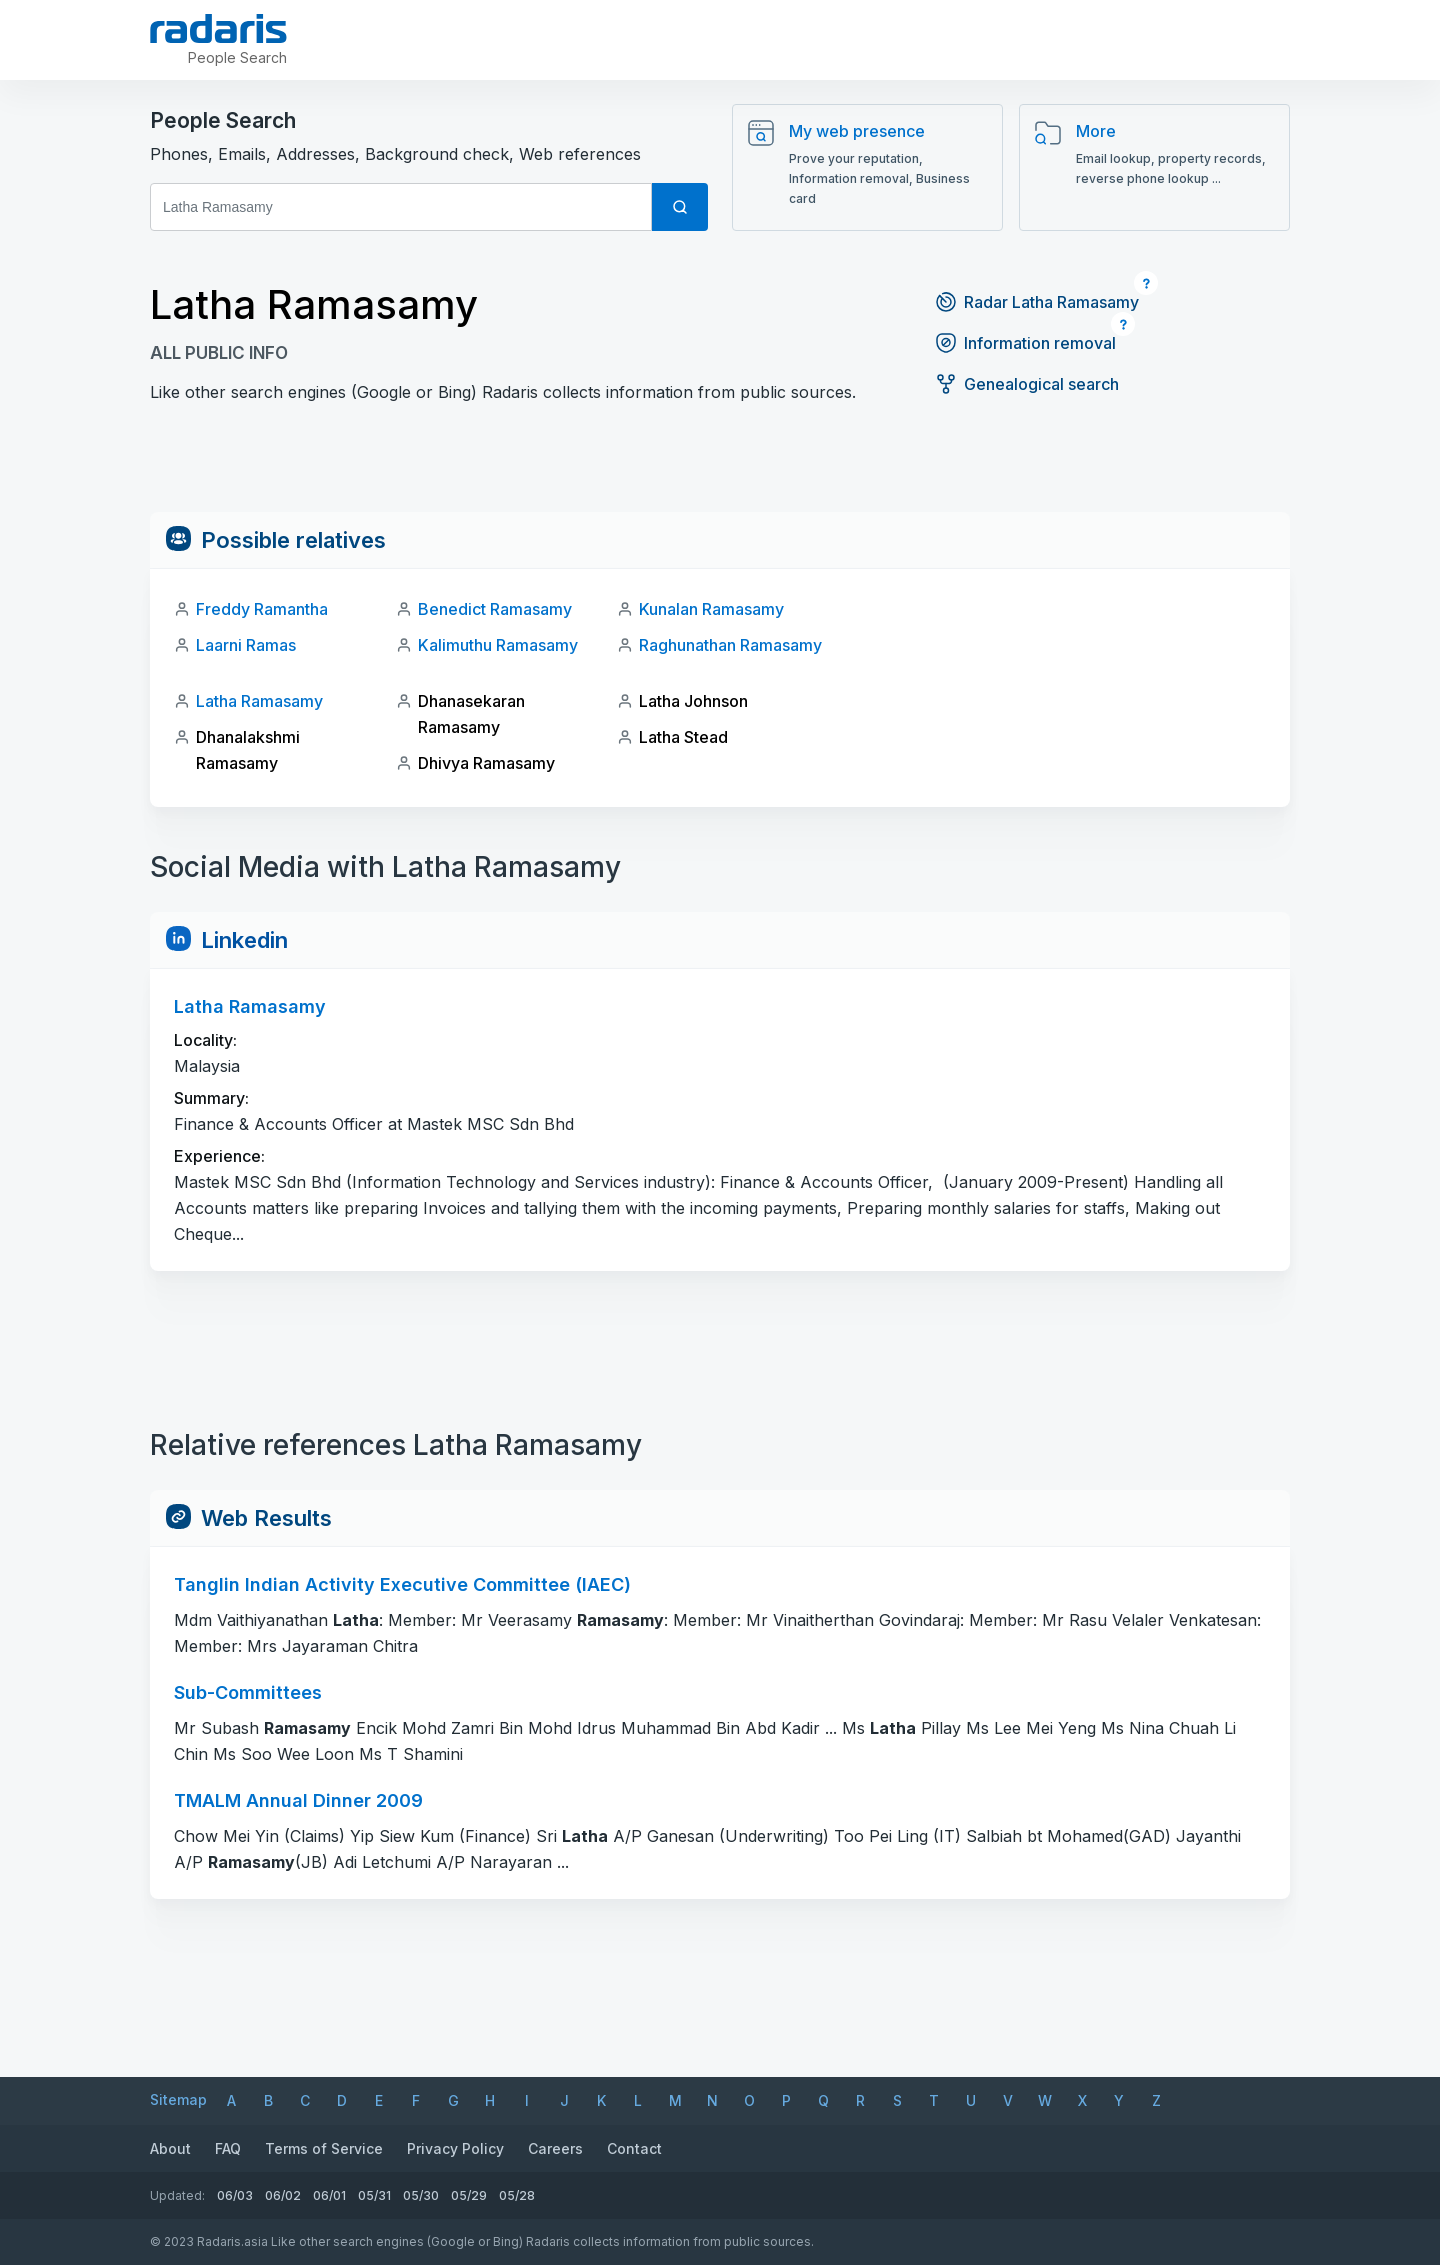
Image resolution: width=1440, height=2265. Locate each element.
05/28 (517, 2195)
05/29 (469, 2195)
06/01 (329, 2195)
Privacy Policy (455, 2148)
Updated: (177, 2195)
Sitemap (178, 2099)
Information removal (1025, 343)
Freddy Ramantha (262, 609)
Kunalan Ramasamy (711, 609)
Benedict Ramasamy (495, 609)
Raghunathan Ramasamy (730, 645)
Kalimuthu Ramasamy (498, 645)
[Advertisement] (720, 467)
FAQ (228, 2148)
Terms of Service (324, 2148)
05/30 (421, 2195)
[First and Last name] (401, 207)
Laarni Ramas (246, 645)
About (170, 2148)
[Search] (680, 207)
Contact (634, 2148)
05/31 (374, 2195)
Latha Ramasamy (259, 701)
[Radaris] (220, 29)
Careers (555, 2148)
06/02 (283, 2195)
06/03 (235, 2195)
